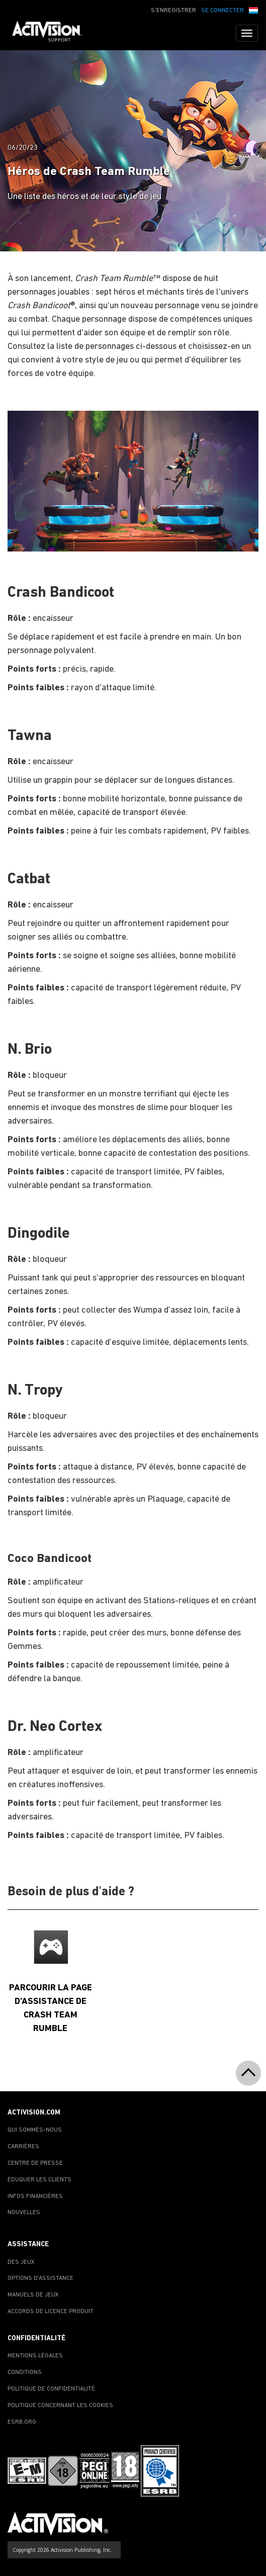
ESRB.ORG (22, 2422)
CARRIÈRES (23, 2147)
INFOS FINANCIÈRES (35, 2196)
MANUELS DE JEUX (33, 2295)
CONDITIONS (25, 2372)
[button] (253, 10)
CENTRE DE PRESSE (35, 2163)
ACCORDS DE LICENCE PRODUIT (51, 2312)
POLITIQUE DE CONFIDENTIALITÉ (51, 2389)
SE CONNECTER (222, 11)
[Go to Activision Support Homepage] (52, 33)
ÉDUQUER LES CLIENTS (39, 2180)
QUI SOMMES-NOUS (35, 2130)
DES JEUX (21, 2262)
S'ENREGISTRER (173, 11)
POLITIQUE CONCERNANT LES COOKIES (60, 2406)
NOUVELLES (24, 2213)
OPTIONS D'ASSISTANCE (40, 2278)
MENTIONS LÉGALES (35, 2356)
